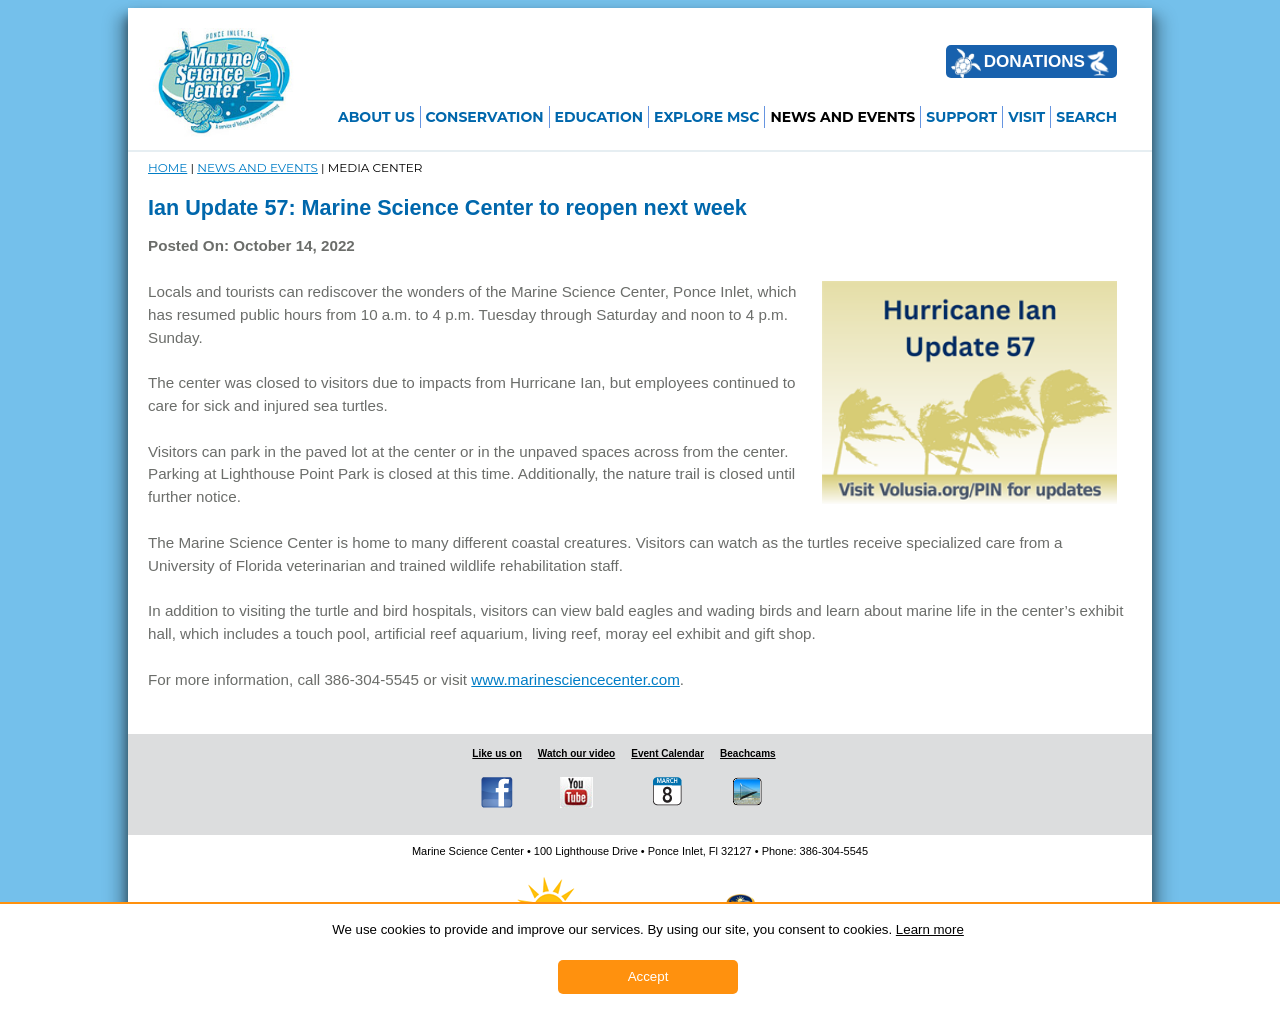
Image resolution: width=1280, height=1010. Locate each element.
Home (167, 167)
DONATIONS (1030, 63)
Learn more (930, 929)
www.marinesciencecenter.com (575, 679)
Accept (648, 976)
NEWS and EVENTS (257, 167)
